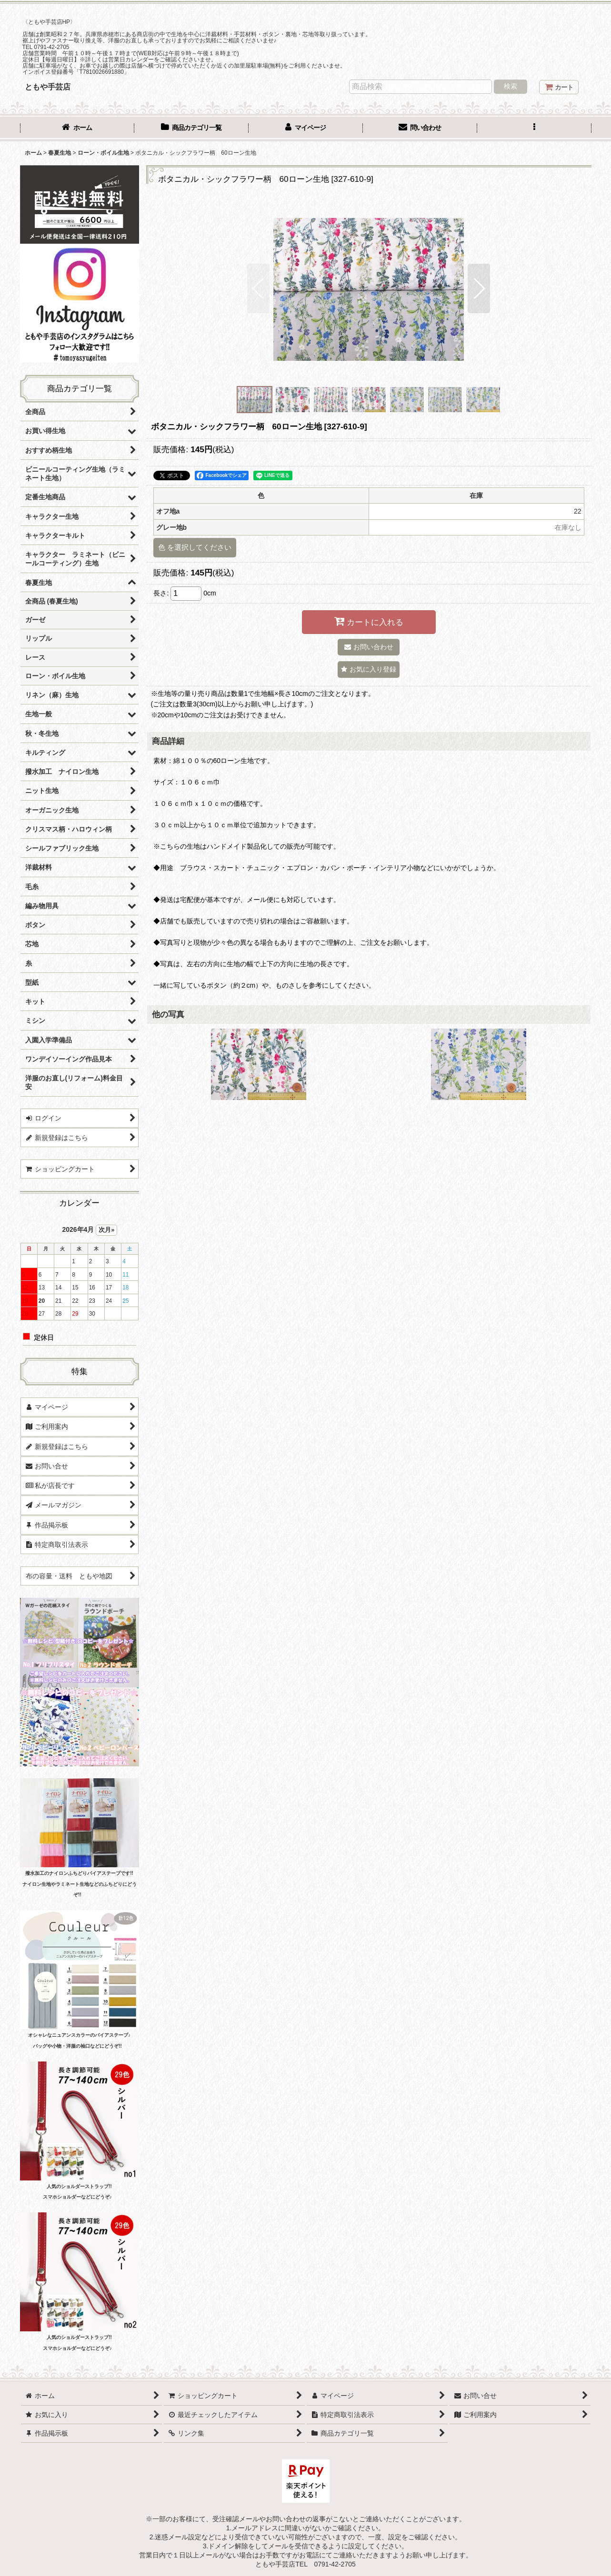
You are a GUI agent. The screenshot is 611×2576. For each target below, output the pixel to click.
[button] (534, 128)
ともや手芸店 (47, 86)
